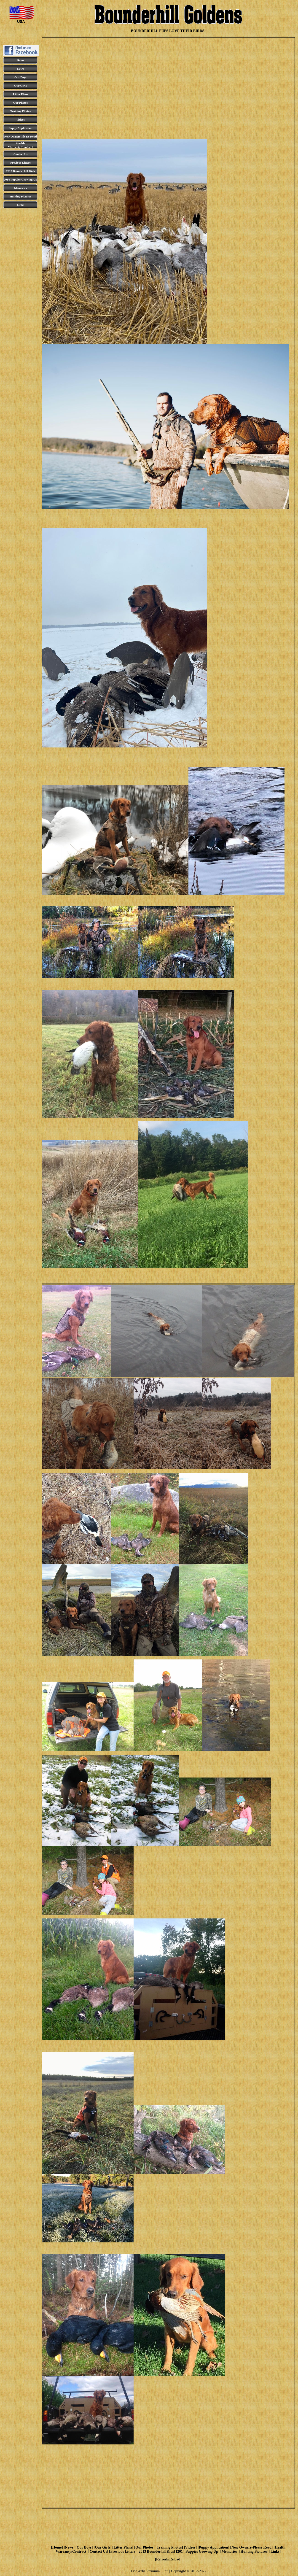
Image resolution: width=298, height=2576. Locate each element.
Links (275, 2551)
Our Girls (102, 2547)
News (69, 2547)
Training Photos (169, 2547)
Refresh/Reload (168, 2559)
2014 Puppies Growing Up (197, 2551)
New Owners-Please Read (251, 2547)
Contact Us (98, 2551)
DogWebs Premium (145, 2571)
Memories (229, 2551)
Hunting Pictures (254, 2551)
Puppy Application (213, 2547)
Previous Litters (122, 2551)
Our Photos (144, 2547)
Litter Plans (122, 2547)
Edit (165, 2571)
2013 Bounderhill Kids (156, 2551)
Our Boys (84, 2547)
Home (57, 2547)
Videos (190, 2547)
